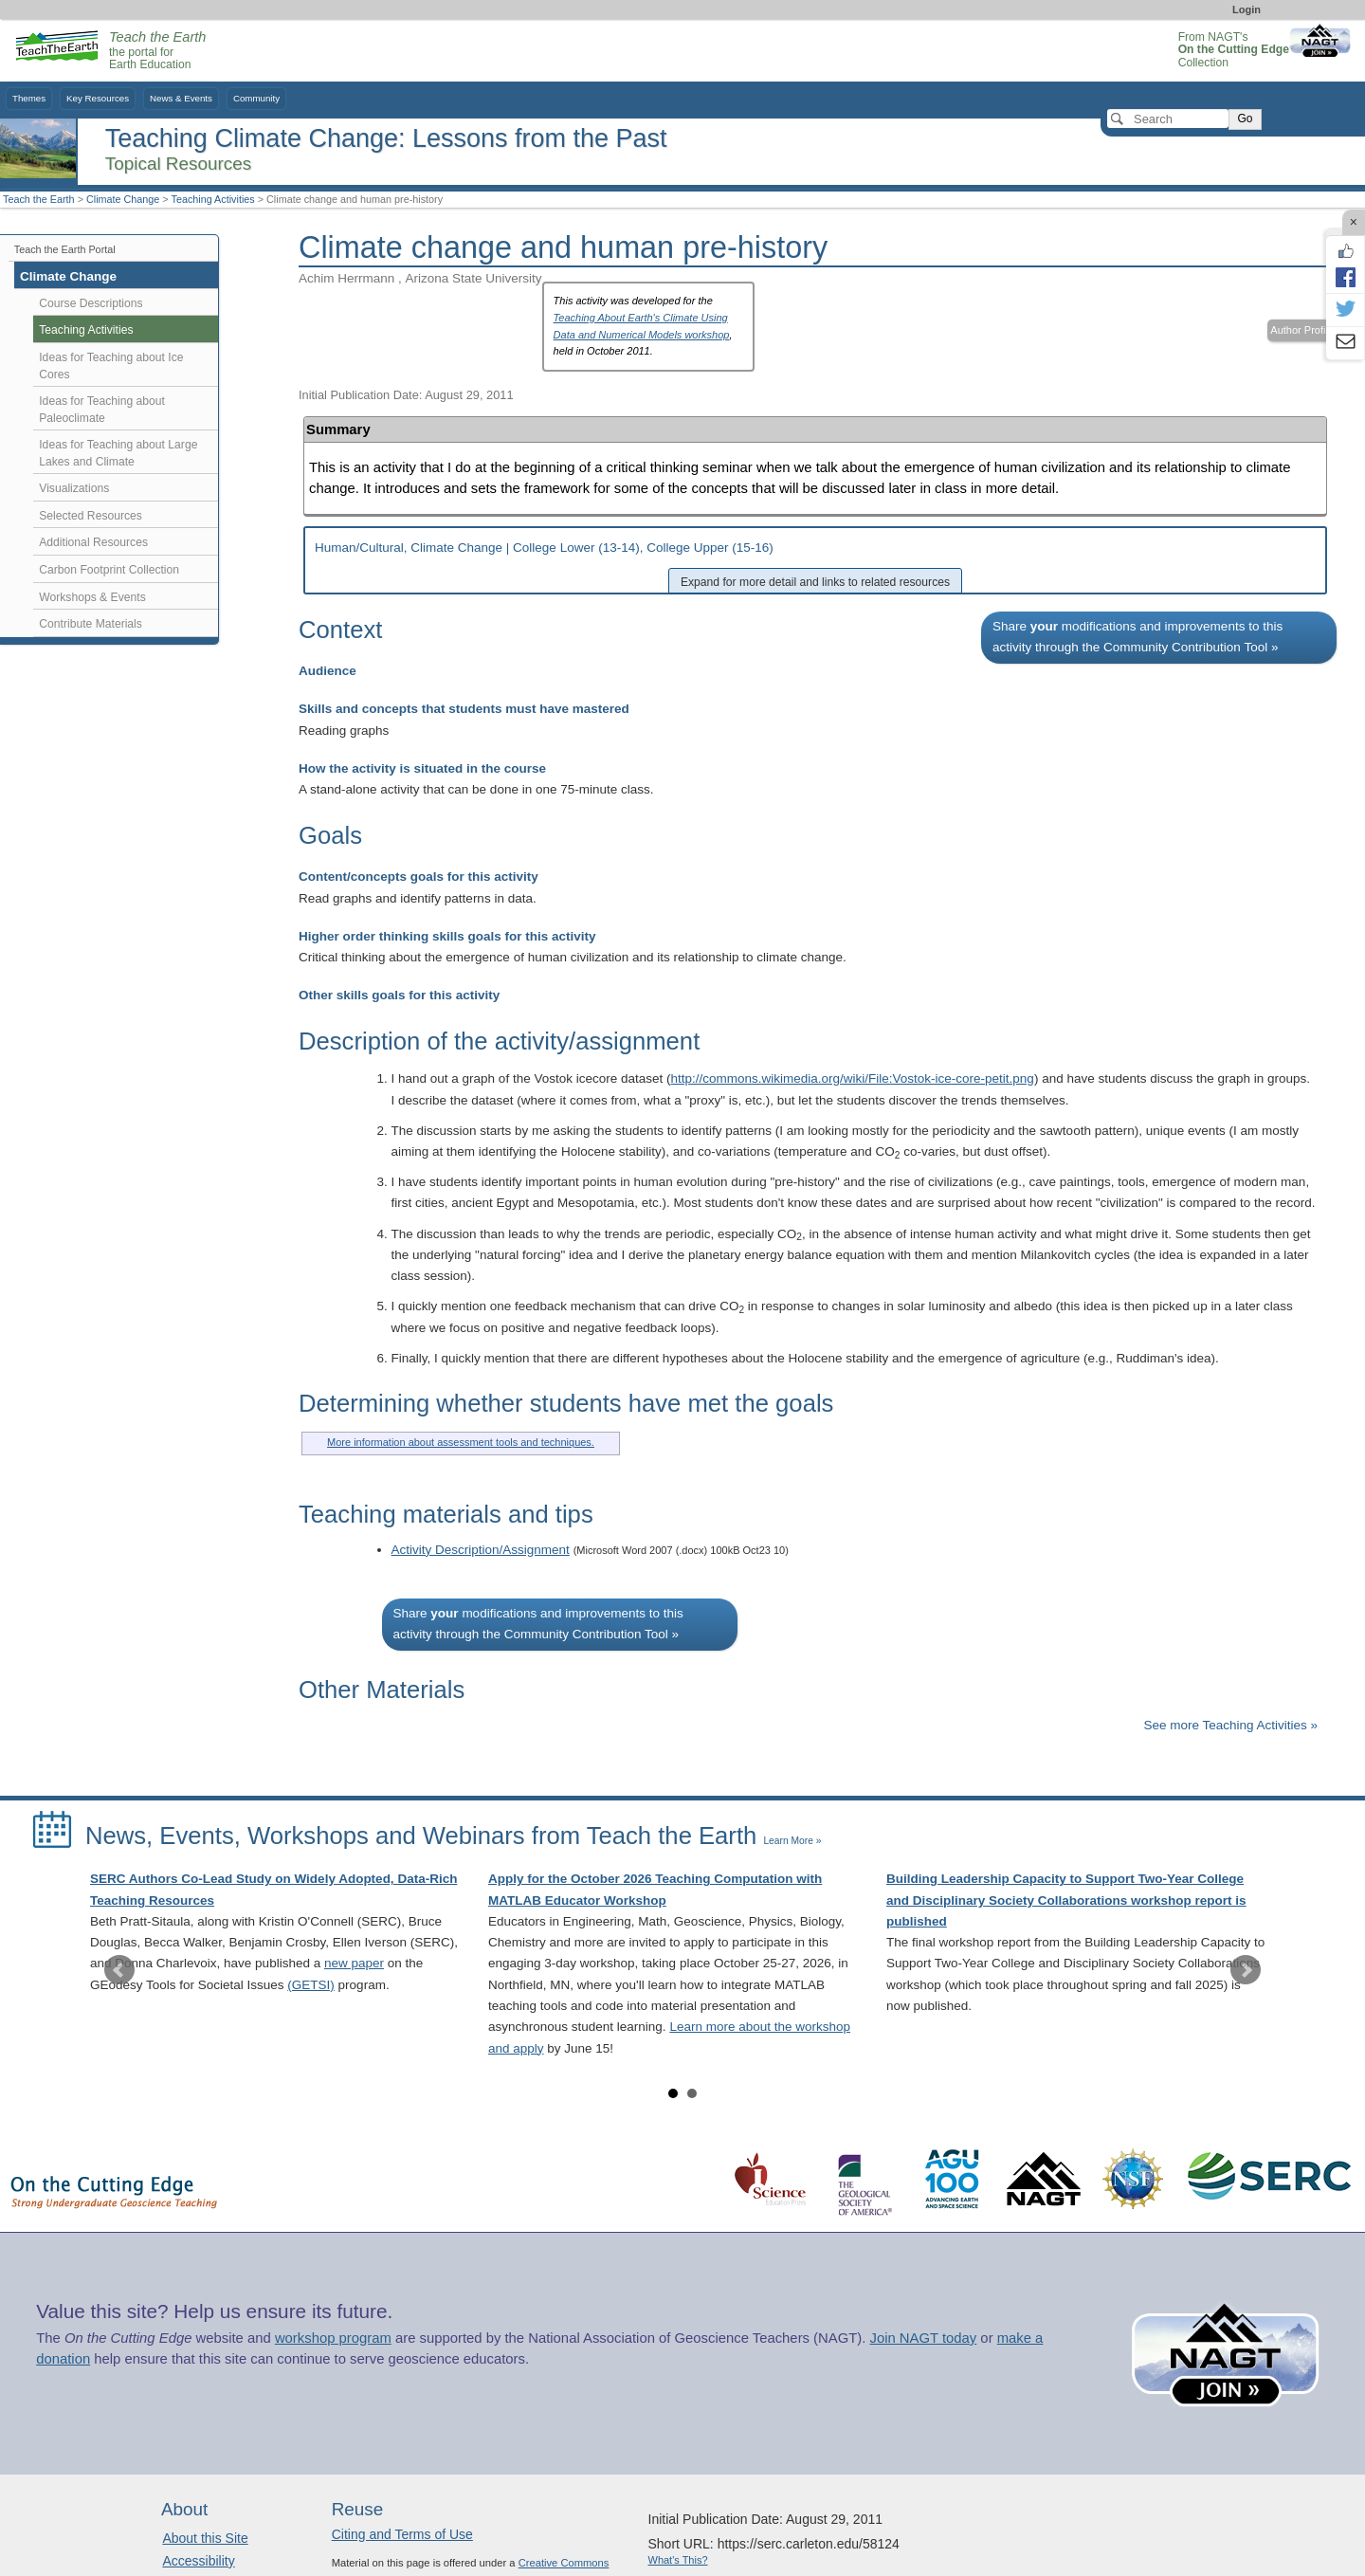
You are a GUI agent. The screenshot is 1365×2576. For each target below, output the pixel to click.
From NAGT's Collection (1233, 49)
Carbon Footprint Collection (109, 569)
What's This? (678, 2560)
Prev (119, 1970)
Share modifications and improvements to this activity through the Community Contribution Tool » (1137, 636)
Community (256, 98)
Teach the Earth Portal (65, 249)
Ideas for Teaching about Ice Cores (111, 366)
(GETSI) (311, 1985)
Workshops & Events (92, 597)
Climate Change (122, 199)
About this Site (204, 2538)
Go (1244, 118)
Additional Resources (93, 542)
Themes (29, 98)
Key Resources (97, 98)
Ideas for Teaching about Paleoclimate (102, 409)
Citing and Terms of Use (402, 2534)
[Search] (1167, 118)
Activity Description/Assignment (480, 1550)
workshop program (333, 2338)
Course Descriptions (90, 303)
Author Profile (1302, 330)
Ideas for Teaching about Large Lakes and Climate (118, 453)
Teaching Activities (213, 199)
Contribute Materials (90, 623)
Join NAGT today (922, 2338)
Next (1245, 1970)
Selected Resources (90, 515)
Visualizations (74, 488)
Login (1246, 9)
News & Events (181, 98)
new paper (354, 1963)
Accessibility (198, 2560)
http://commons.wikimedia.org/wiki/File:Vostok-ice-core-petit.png (851, 1078)
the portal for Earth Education (157, 51)
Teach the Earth (39, 199)
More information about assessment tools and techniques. (460, 1442)
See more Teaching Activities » (1230, 1725)
